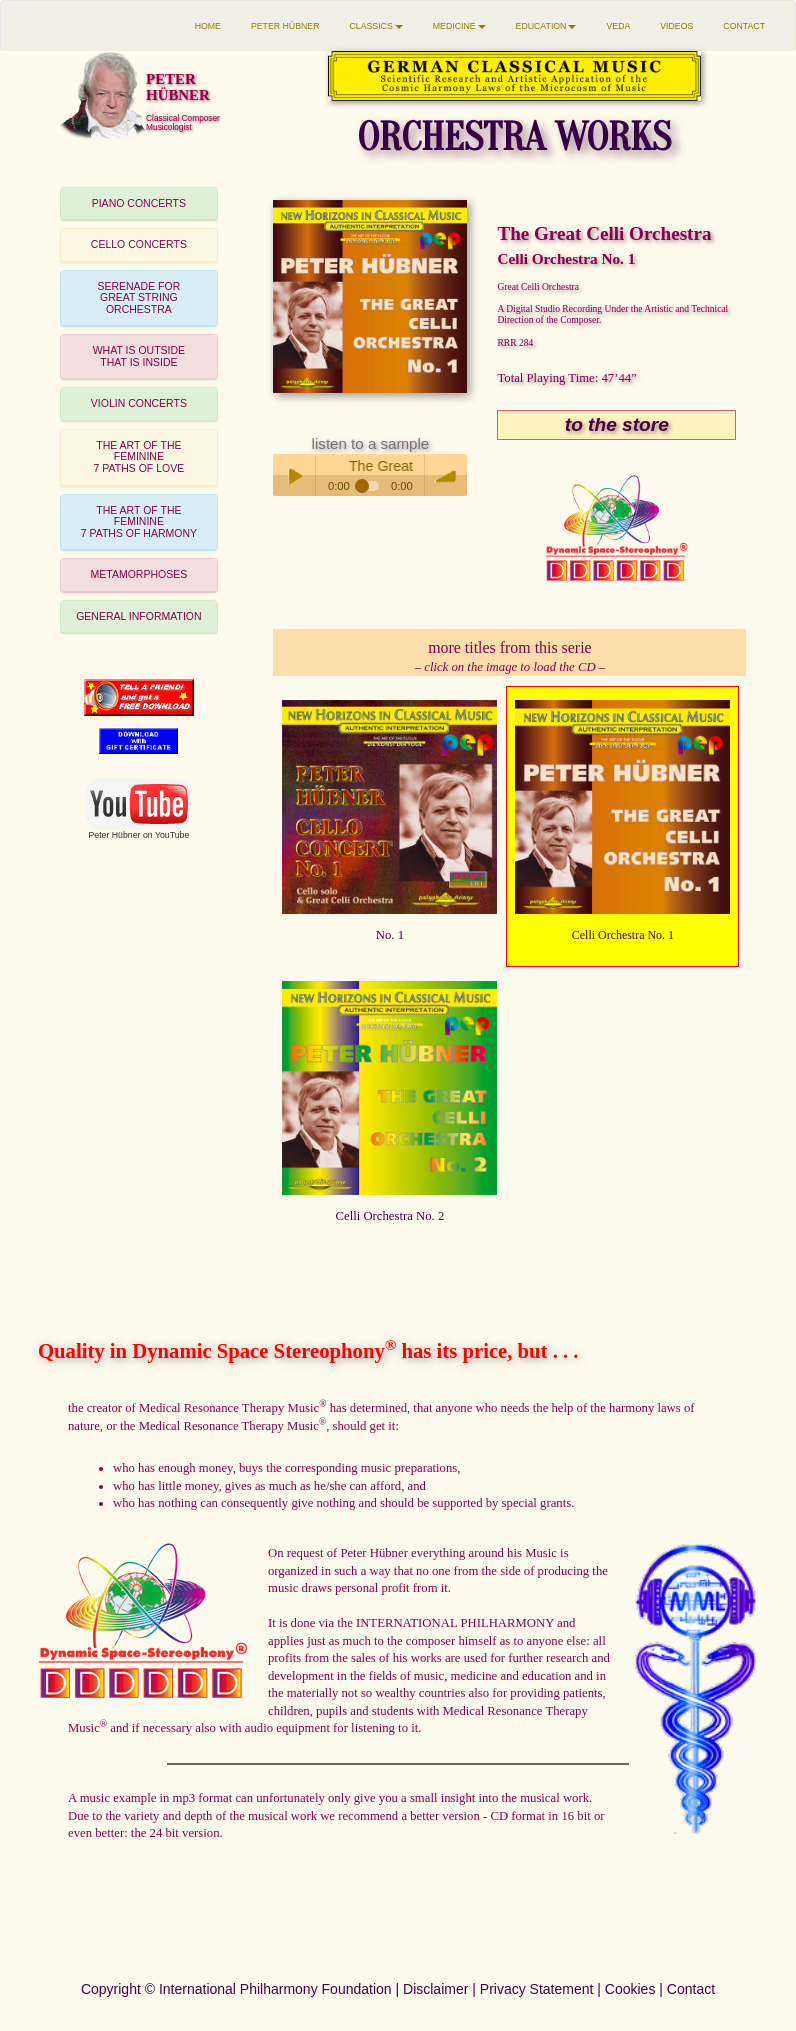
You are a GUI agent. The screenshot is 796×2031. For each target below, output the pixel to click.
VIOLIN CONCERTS (139, 403)
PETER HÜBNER (285, 26)
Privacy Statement (537, 1989)
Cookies (630, 1989)
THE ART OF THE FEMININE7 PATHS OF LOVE (139, 456)
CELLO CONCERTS (139, 244)
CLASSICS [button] (376, 26)
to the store (617, 424)
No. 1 (390, 935)
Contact (691, 1989)
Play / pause (294, 475)
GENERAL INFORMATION (138, 616)
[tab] (139, 204)
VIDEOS (676, 26)
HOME (208, 26)
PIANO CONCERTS (139, 203)
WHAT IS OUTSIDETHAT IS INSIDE (139, 356)
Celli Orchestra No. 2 (390, 1216)
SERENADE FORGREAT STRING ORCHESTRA (138, 297)
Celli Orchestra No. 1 (623, 935)
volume (446, 475)
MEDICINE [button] (459, 26)
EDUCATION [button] (546, 26)
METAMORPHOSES (139, 574)
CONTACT (744, 26)
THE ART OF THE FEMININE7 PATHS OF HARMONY (139, 521)
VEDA (618, 26)
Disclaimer (435, 1989)
